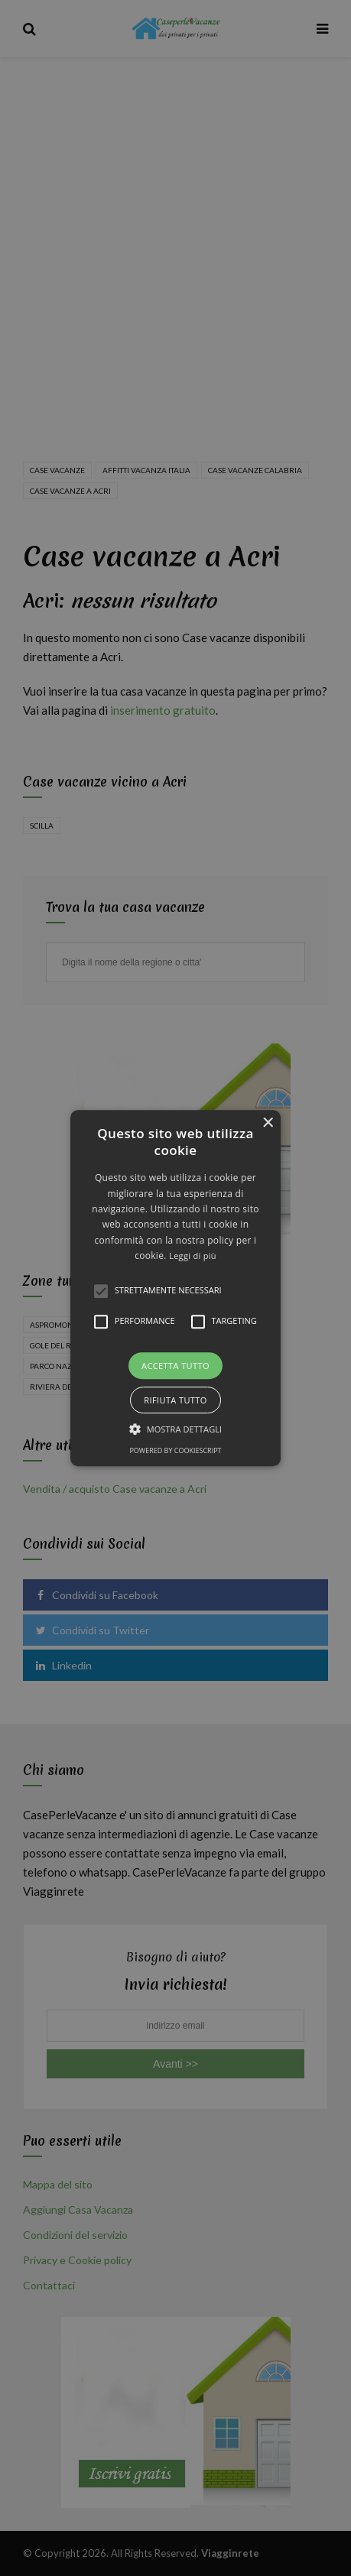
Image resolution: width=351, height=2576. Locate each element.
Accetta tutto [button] (175, 1365)
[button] (175, 1288)
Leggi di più (192, 1255)
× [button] (267, 1123)
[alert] (175, 1288)
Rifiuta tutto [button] (175, 1400)
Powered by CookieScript (175, 1450)
